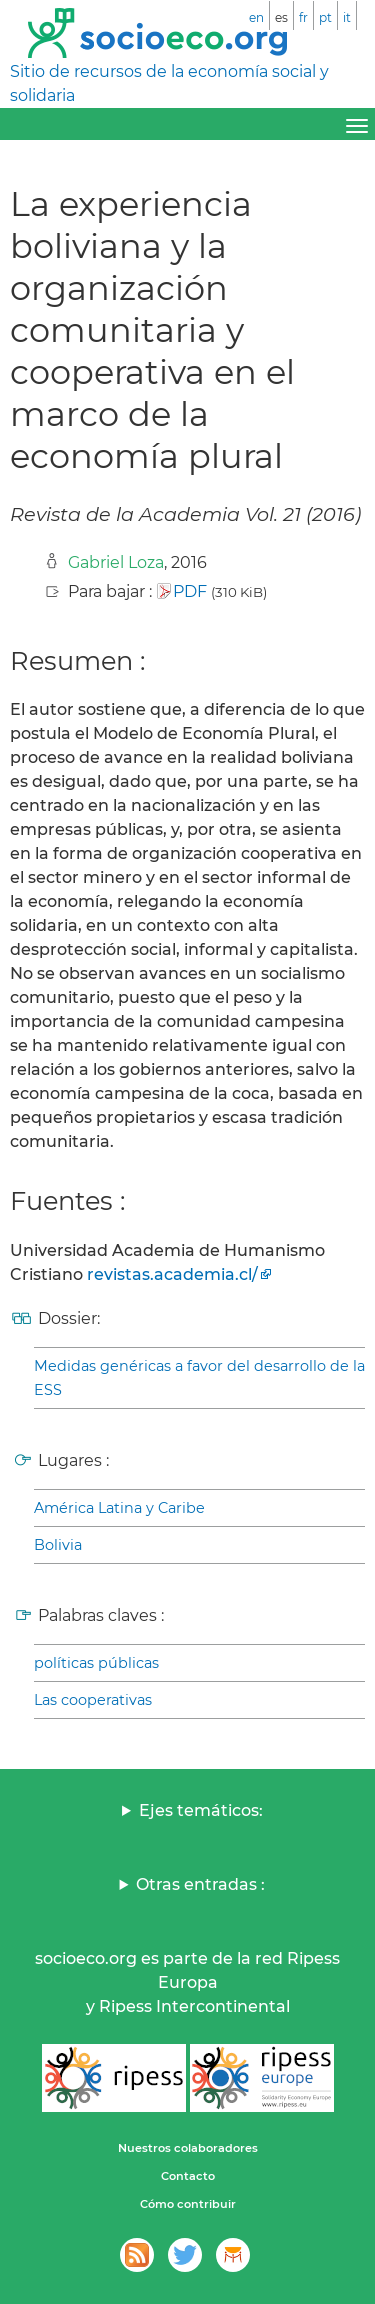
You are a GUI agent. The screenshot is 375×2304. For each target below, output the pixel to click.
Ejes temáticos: (201, 1810)
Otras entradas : (200, 1884)
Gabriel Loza (116, 562)
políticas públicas (96, 1663)
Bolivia (58, 1545)
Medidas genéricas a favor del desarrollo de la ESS (199, 1378)
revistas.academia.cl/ (172, 1274)
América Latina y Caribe (119, 1508)
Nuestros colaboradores (188, 2148)
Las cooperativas (93, 1700)
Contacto (188, 2176)
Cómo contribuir (188, 2204)
